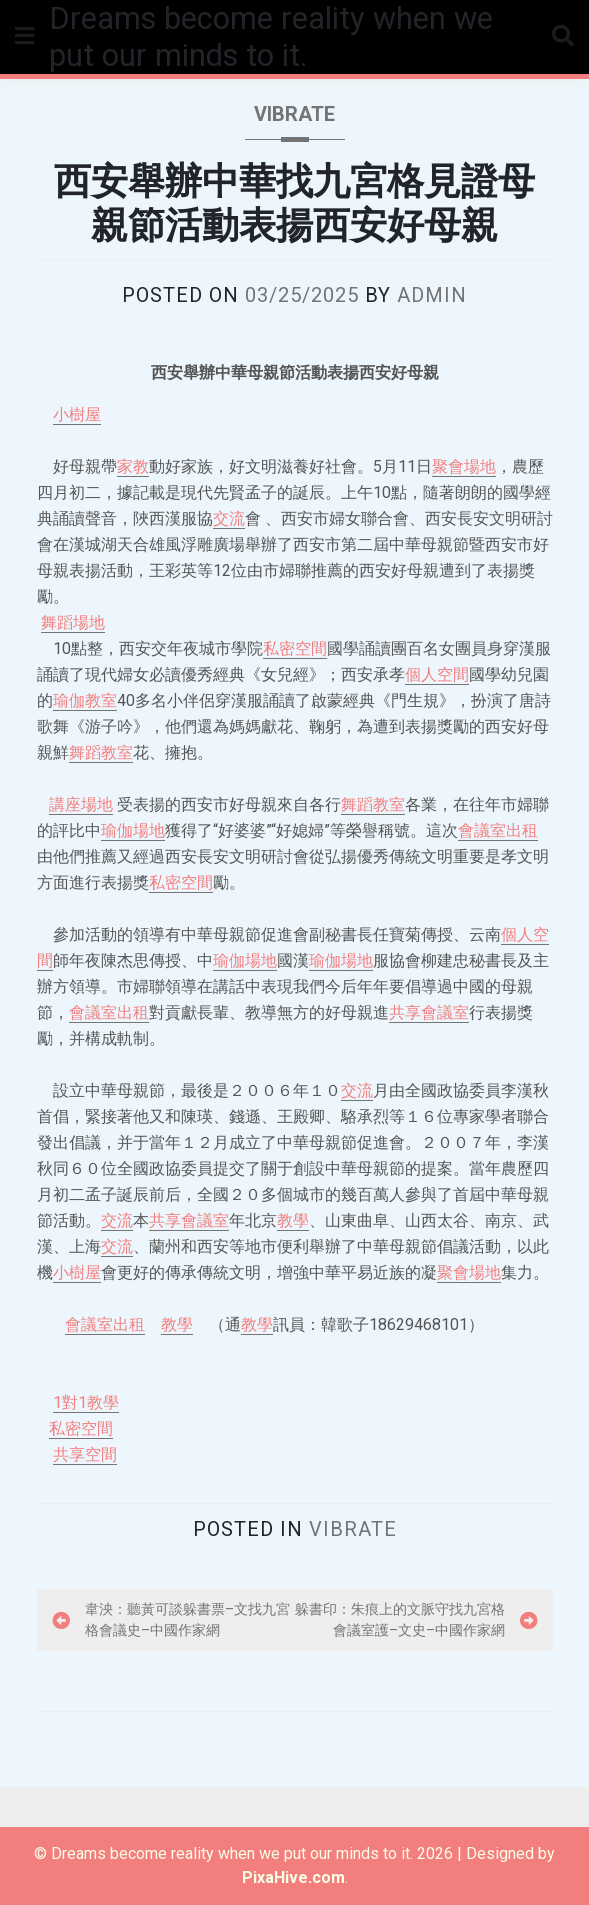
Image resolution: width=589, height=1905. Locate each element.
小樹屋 (77, 414)
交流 (229, 518)
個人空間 (437, 674)
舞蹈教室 (101, 752)
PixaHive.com (293, 1877)
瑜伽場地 (133, 830)
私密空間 (295, 648)
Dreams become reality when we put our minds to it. (271, 37)
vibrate (294, 114)
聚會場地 (464, 466)
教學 (293, 1220)
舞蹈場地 (73, 622)
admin (432, 295)
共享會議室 (429, 1012)
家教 (133, 466)
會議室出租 (498, 830)
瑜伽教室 (85, 700)
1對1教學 (86, 1402)
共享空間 (85, 1454)
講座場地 (81, 804)
